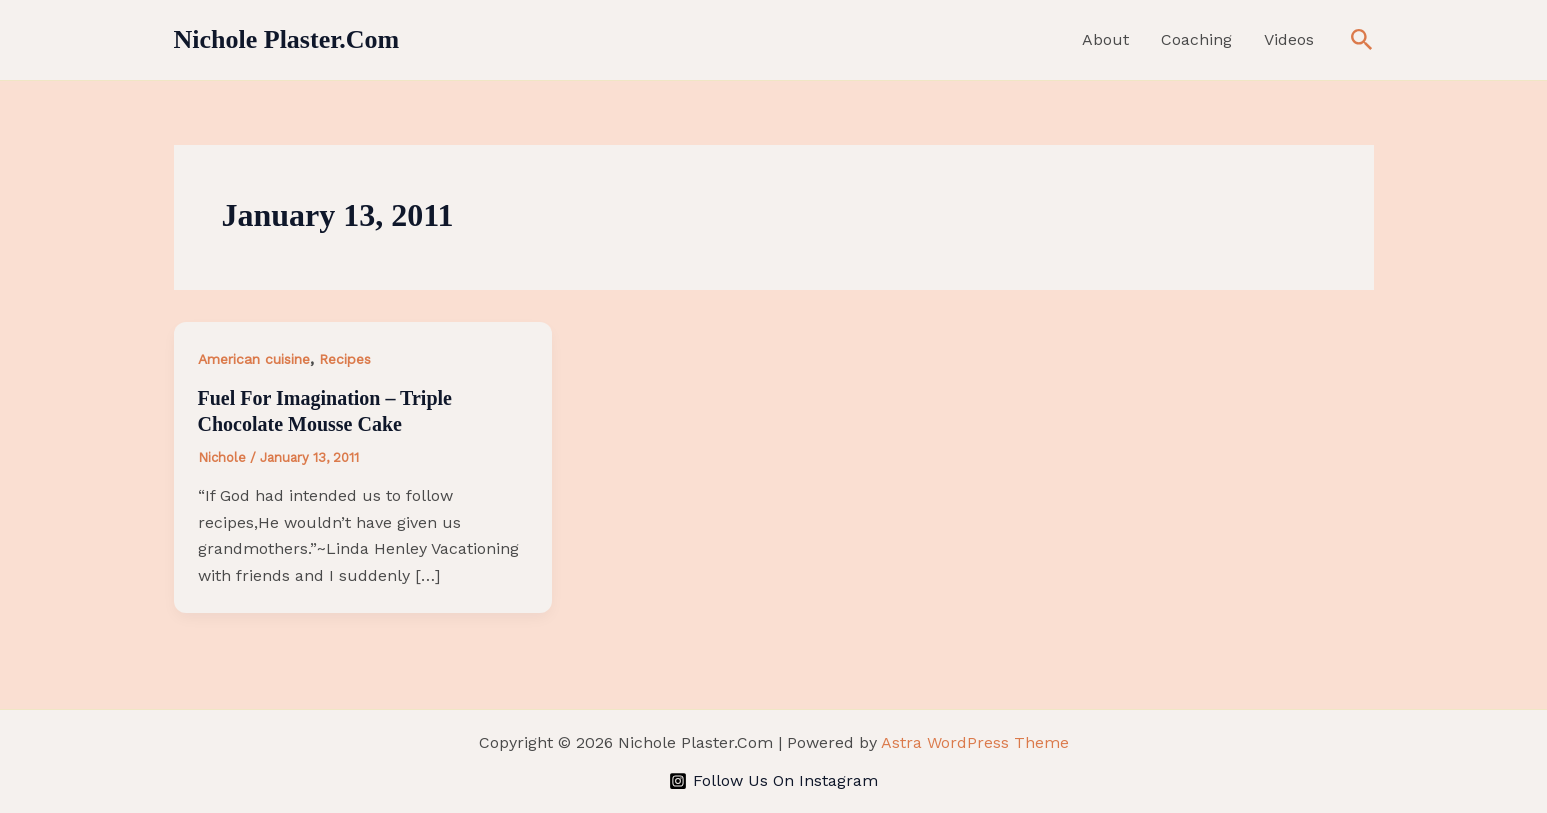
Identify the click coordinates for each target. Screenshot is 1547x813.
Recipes (345, 359)
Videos (1289, 39)
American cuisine (254, 359)
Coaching (1196, 39)
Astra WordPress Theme (975, 742)
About (1105, 39)
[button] (1362, 40)
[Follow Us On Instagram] (774, 781)
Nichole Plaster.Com (287, 39)
